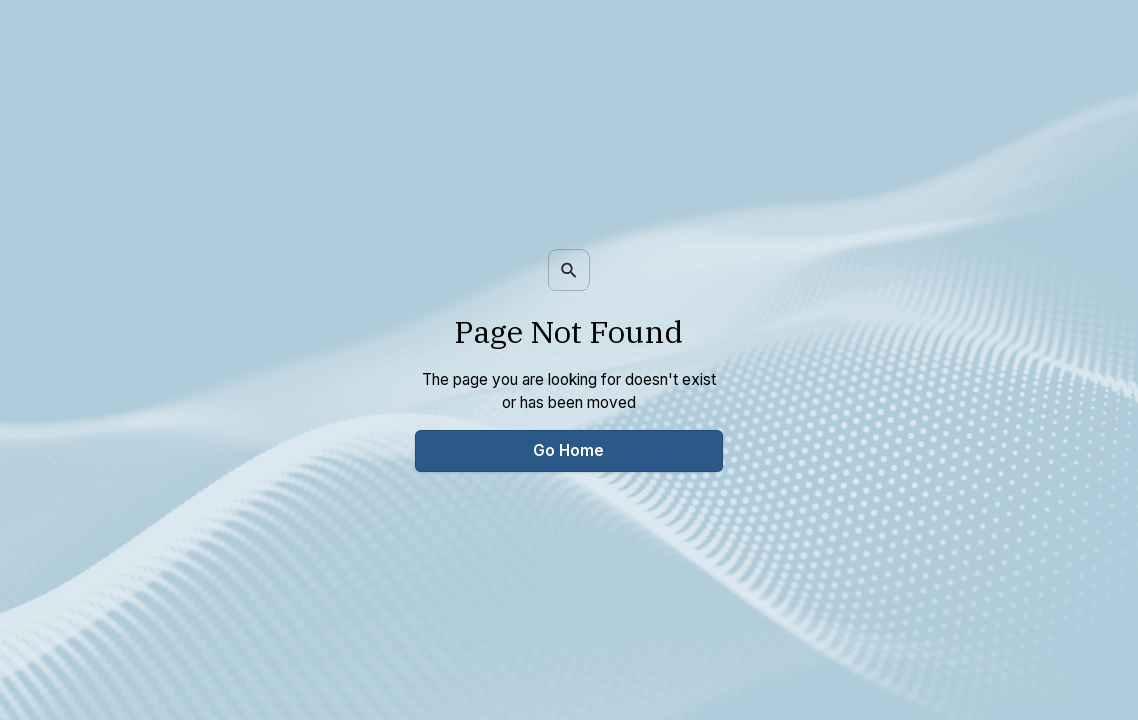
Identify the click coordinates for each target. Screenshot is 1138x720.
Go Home (568, 450)
